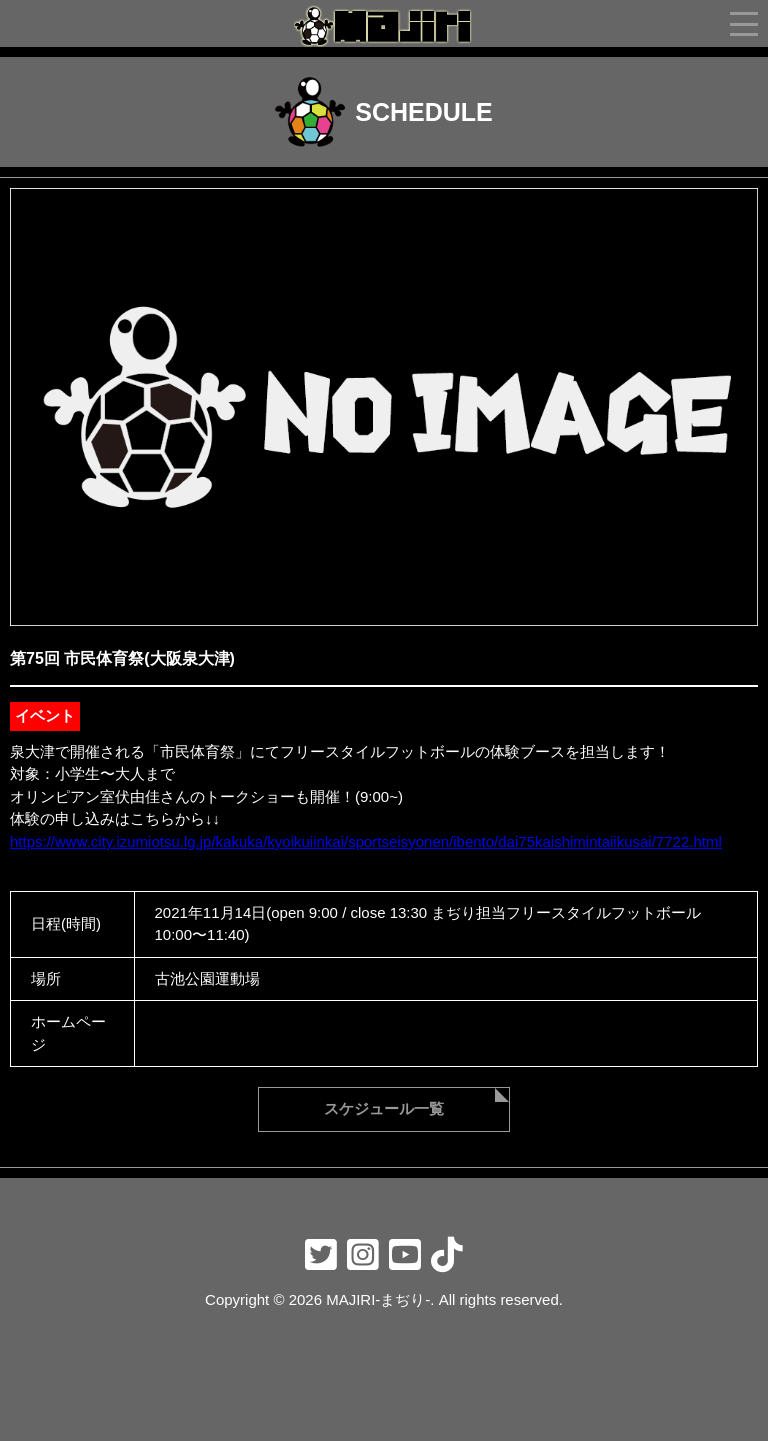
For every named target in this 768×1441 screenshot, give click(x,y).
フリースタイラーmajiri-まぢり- (384, 26)
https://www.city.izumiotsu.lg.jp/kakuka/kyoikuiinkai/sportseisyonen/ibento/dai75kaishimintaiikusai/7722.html (366, 841)
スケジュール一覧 (384, 1108)
